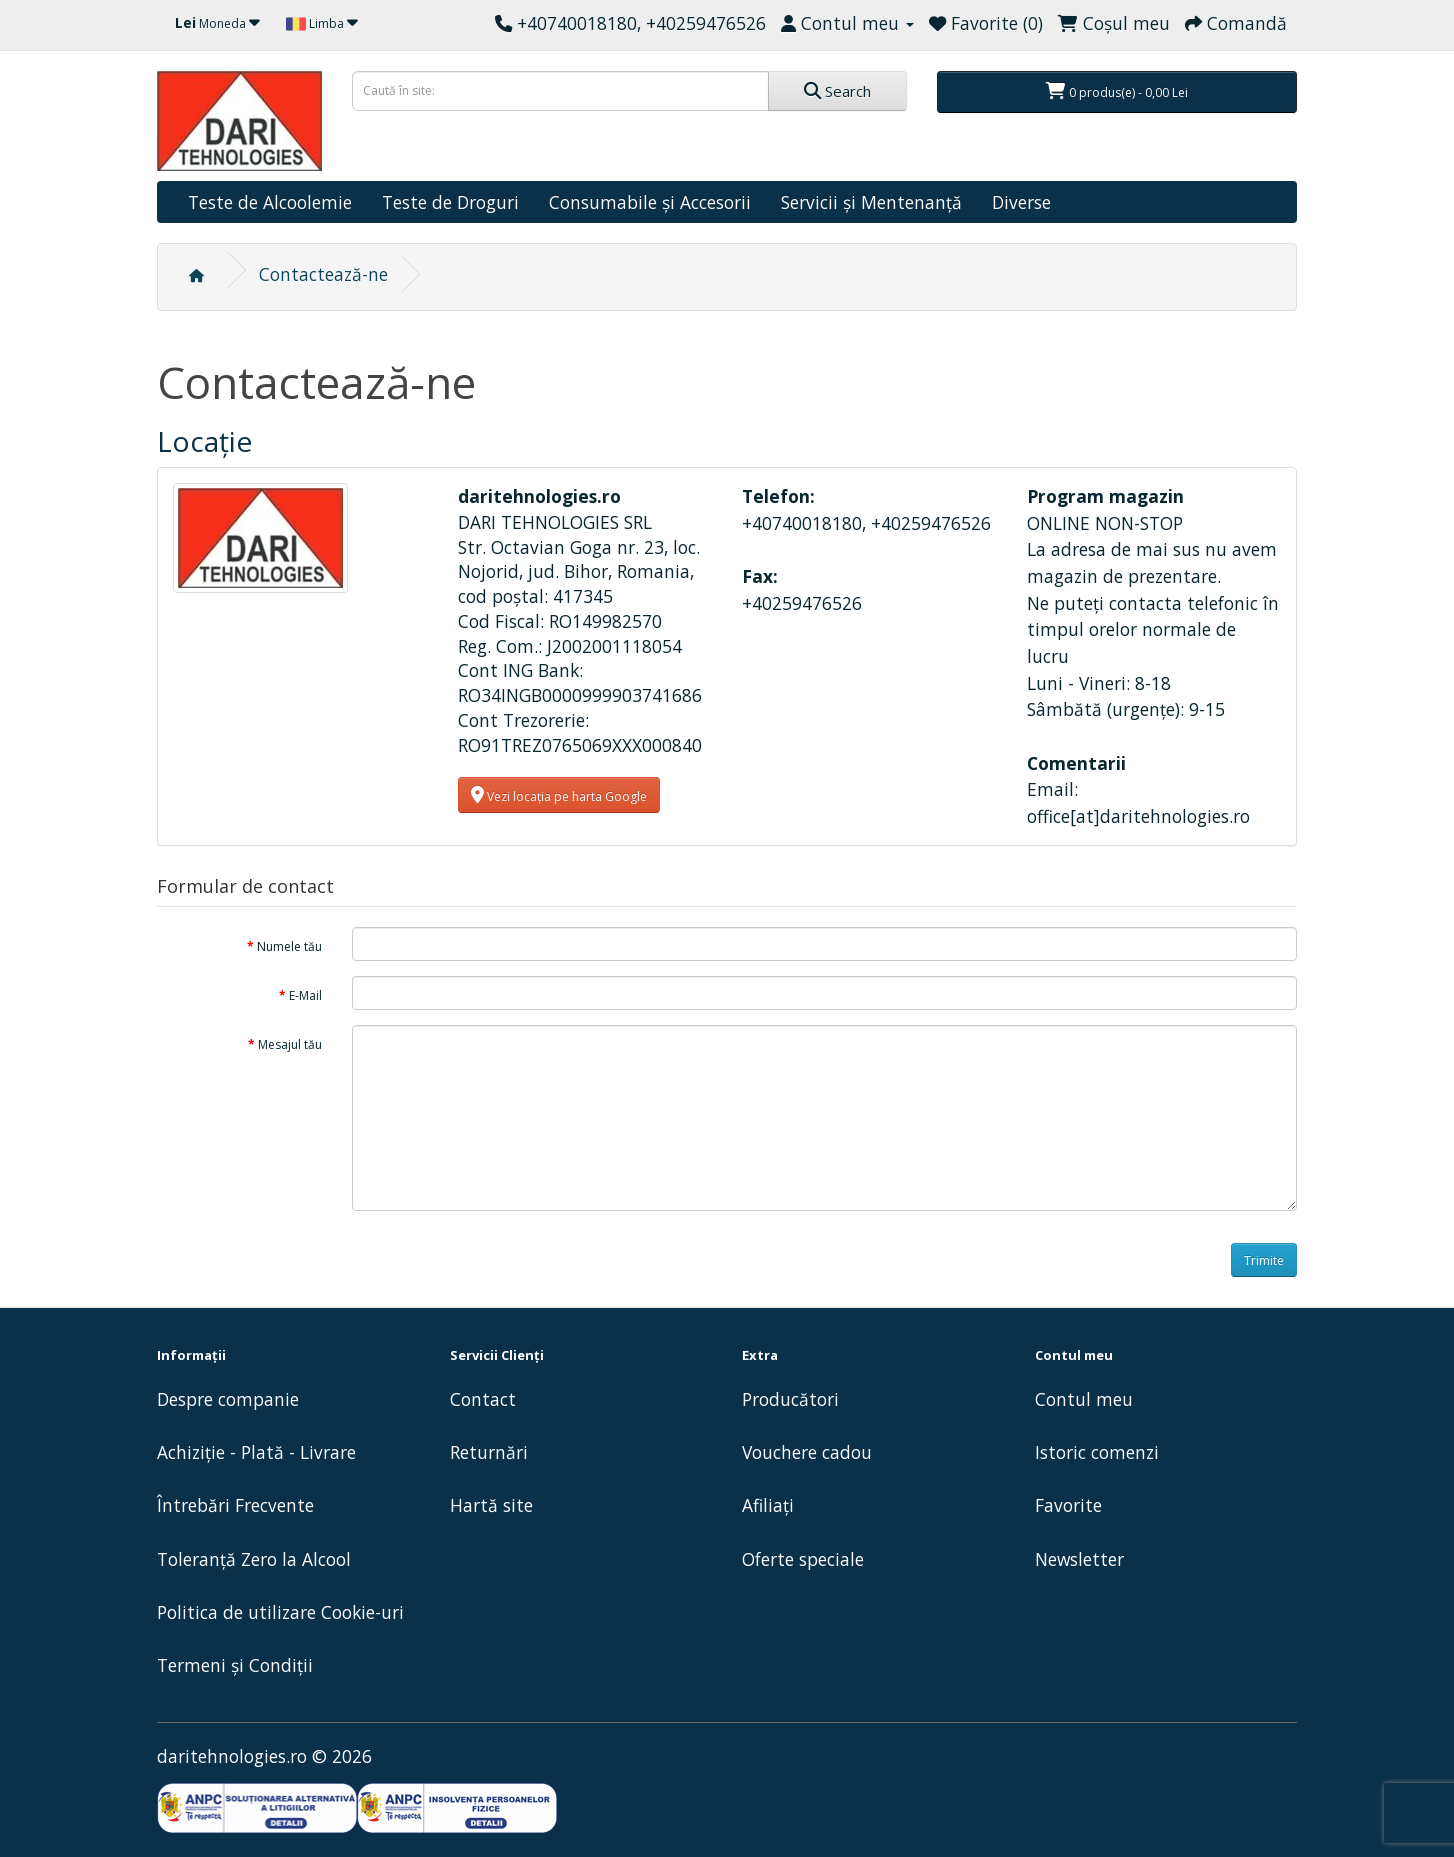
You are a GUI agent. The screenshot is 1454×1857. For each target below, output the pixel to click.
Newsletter (1079, 1559)
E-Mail (305, 995)
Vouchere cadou (807, 1452)
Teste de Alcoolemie (270, 202)
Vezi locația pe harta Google (559, 795)
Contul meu (1084, 1399)
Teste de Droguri (450, 202)
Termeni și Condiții (235, 1665)
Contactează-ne (323, 274)
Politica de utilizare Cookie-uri (280, 1612)
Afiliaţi (768, 1505)
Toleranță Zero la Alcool (254, 1559)
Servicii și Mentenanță (871, 202)
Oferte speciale (803, 1559)
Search (837, 91)
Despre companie (228, 1399)
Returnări (489, 1452)
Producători (790, 1399)
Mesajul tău (290, 1044)
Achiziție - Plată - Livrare (256, 1452)
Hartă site (491, 1505)
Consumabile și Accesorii (650, 202)
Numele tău (289, 946)
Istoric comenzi (1097, 1452)
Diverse (1021, 202)
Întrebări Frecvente (235, 1505)
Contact (483, 1399)
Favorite (1068, 1505)
